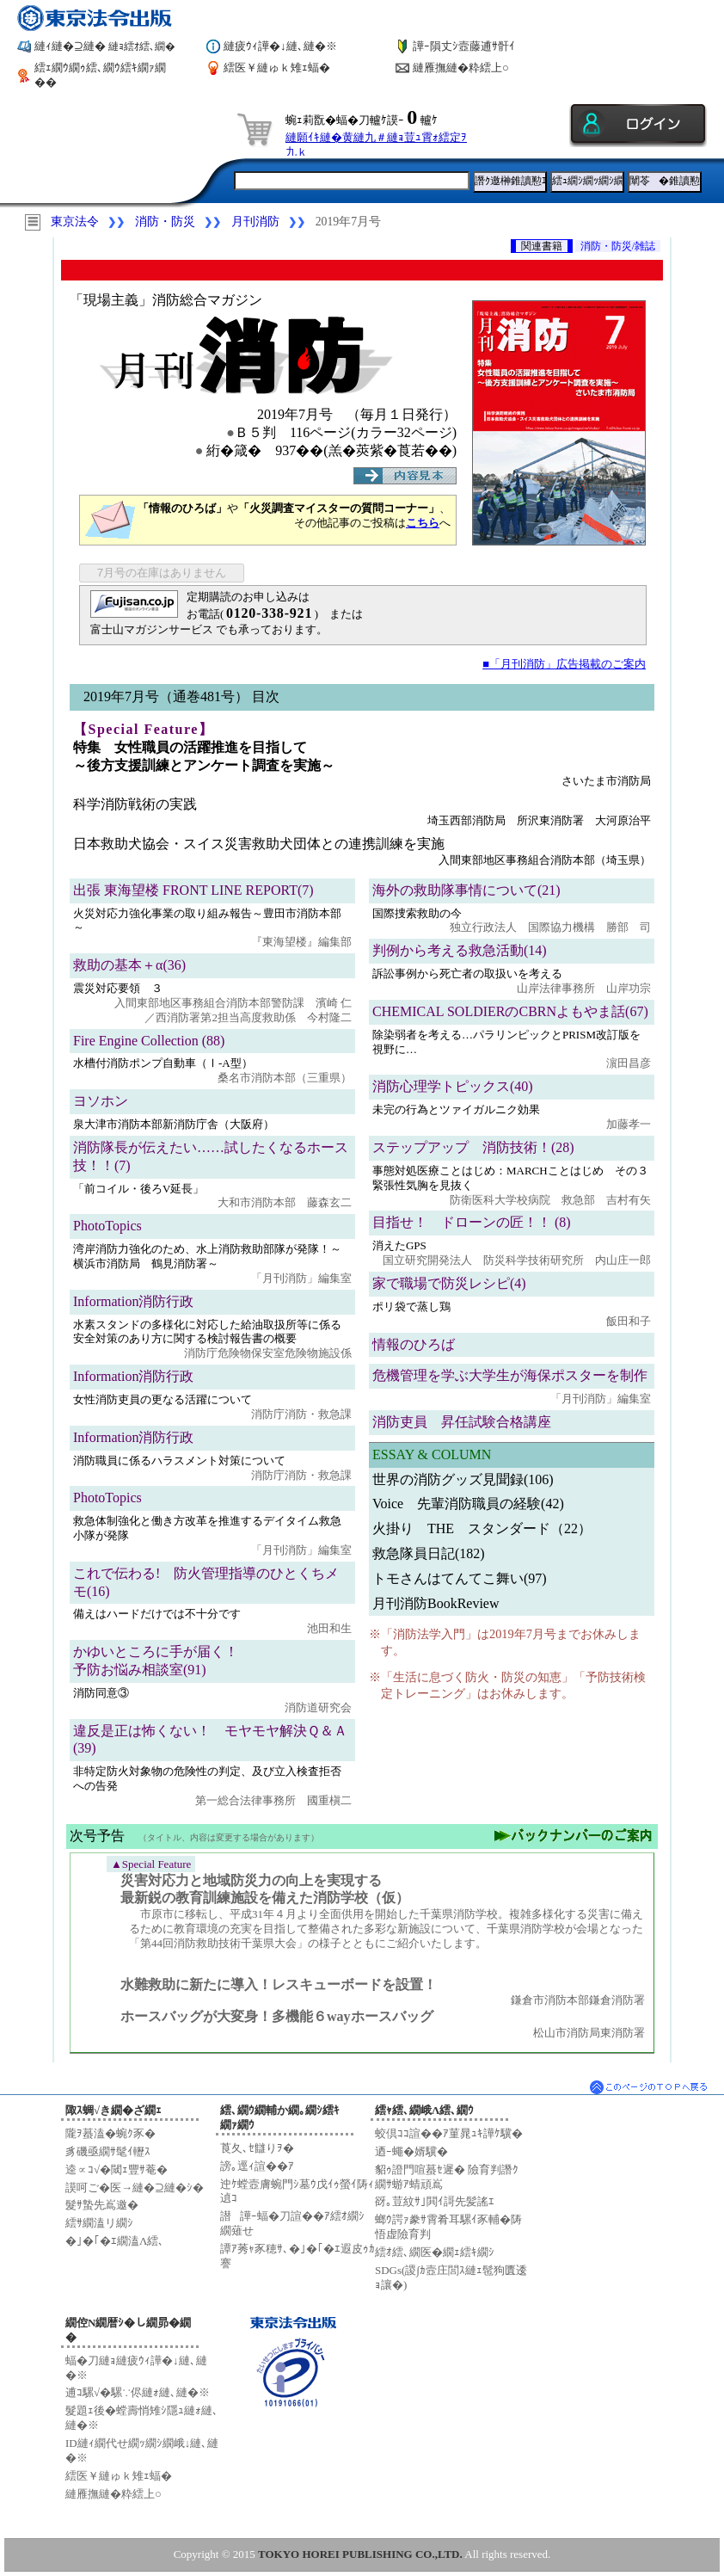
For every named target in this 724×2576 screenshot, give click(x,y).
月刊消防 (255, 221)
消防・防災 (165, 221)
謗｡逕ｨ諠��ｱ (257, 2166)
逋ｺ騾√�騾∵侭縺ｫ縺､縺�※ (137, 2392)
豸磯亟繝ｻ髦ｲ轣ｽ (107, 2151)
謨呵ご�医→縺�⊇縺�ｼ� (134, 2187)
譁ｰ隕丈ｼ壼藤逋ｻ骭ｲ (464, 46)
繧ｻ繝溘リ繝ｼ (99, 2222)
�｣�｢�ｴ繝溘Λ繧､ (114, 2240)
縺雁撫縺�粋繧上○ (461, 67)
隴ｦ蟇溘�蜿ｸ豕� (110, 2133)
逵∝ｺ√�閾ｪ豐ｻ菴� (116, 2169)
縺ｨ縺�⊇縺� (104, 46)
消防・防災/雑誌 (617, 246)
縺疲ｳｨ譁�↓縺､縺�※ (280, 46)
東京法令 (75, 221)
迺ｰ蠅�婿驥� (411, 2151)
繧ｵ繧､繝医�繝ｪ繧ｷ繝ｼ (434, 2252)
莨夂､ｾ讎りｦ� (257, 2148)
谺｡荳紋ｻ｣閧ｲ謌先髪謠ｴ (434, 2201)
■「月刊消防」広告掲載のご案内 (564, 663)
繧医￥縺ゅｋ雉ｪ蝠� (277, 67)
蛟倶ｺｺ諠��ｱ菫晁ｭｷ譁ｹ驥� (449, 2133)
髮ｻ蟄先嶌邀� (101, 2204)
